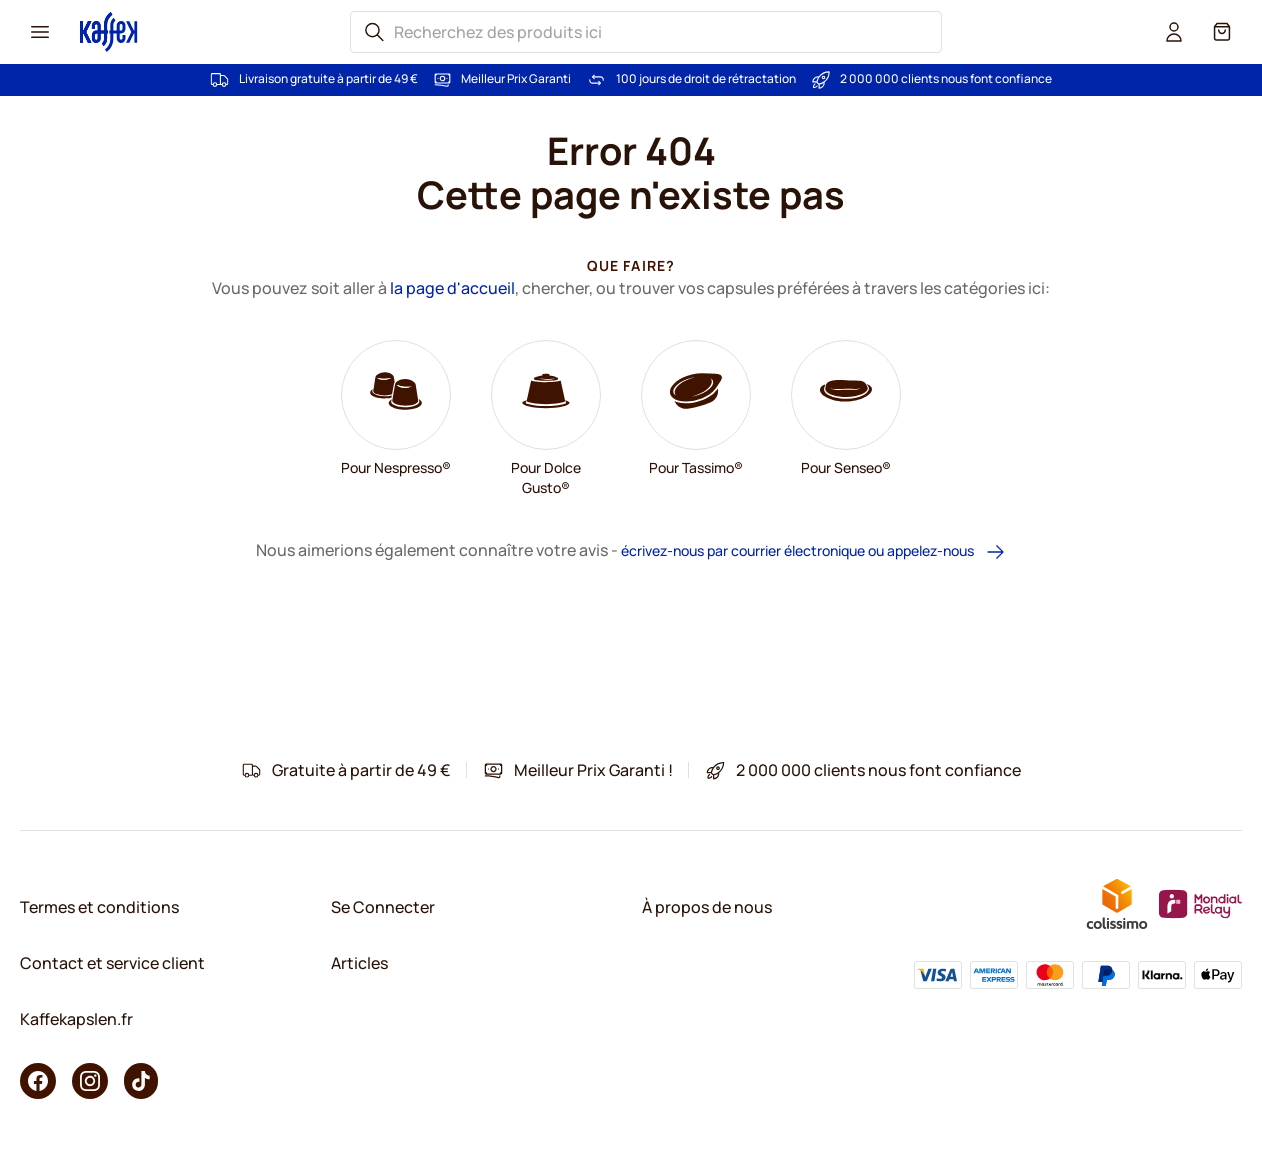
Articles (359, 963)
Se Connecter (383, 907)
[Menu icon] (40, 32)
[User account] (1174, 32)
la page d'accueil (452, 288)
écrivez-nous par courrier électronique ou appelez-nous (813, 551)
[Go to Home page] (109, 31)
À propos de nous (707, 907)
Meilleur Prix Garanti (516, 79)
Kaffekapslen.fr (76, 1019)
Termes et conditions (99, 907)
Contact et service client (112, 963)
